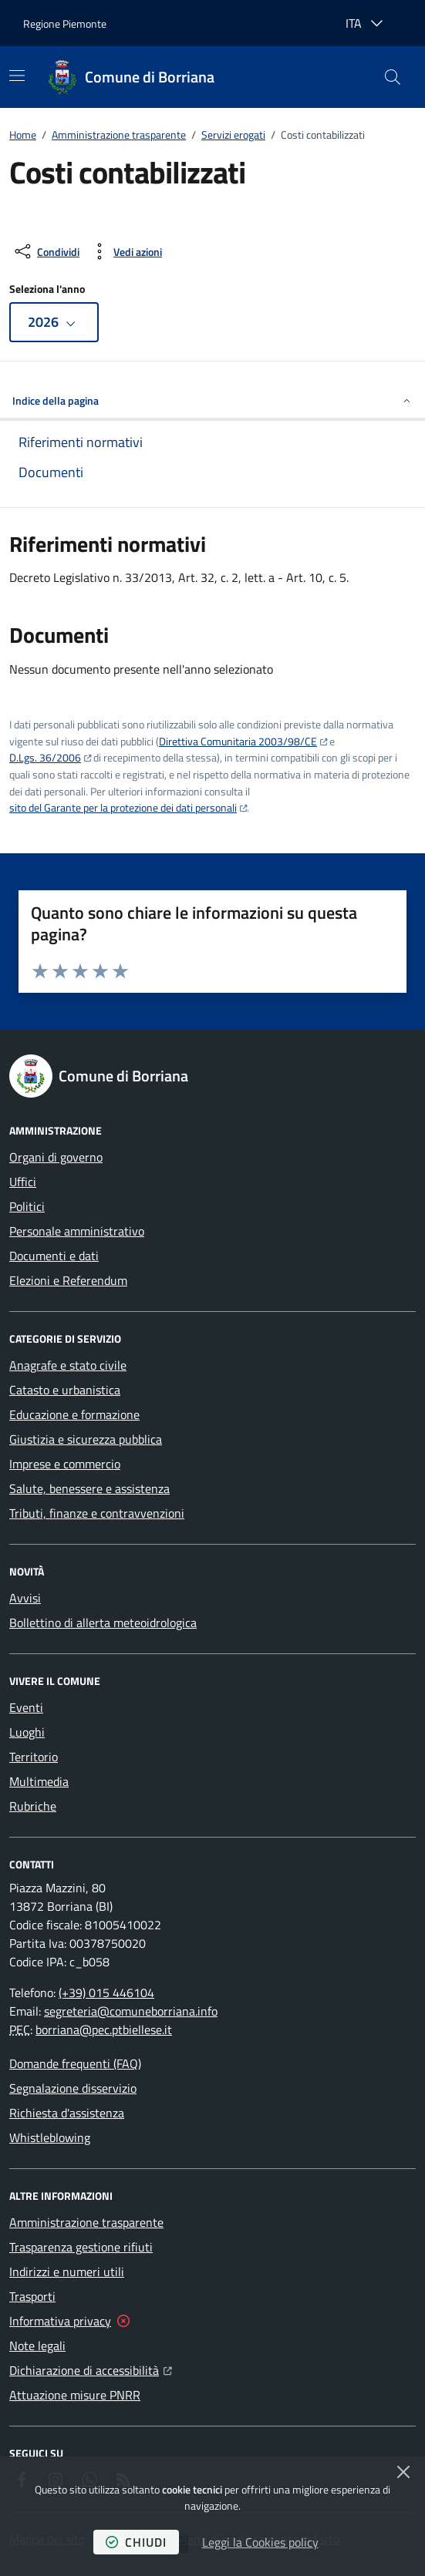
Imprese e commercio (64, 1463)
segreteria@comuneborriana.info (131, 2011)
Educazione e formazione (74, 1414)
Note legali (37, 2345)
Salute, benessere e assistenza (89, 1488)
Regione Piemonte (64, 23)
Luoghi (27, 1732)
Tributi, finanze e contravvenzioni (96, 1513)
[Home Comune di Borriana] (131, 77)
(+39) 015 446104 (106, 1992)
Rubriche (32, 1806)
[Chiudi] (403, 2472)
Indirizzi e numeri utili (66, 2271)
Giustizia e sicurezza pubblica (85, 1439)
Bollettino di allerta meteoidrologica (103, 1622)
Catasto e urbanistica (64, 1389)
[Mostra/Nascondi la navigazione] (17, 75)
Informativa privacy (60, 2321)
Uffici (22, 1181)
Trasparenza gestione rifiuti (81, 2247)
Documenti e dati (54, 1255)
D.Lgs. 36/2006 (45, 757)
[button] (392, 77)
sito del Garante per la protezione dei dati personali (123, 807)
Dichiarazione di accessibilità (90, 2368)
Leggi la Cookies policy (260, 2542)
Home (22, 134)
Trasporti (32, 2296)
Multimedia (39, 1781)
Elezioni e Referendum (68, 1280)
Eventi (26, 1707)
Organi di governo (56, 1157)
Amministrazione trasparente (119, 134)
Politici (27, 1206)
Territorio (33, 1756)
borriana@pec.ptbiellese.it (103, 2029)
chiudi (136, 2542)
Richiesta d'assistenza (66, 2113)
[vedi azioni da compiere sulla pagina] (125, 251)
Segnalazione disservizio (73, 2088)
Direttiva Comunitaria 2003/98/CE (238, 741)
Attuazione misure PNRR (74, 2395)
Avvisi (25, 1598)
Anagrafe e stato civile (67, 1365)
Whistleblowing (49, 2137)
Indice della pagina (212, 400)
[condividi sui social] (46, 251)
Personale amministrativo (76, 1231)
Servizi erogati (233, 134)
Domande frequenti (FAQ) (75, 2063)
